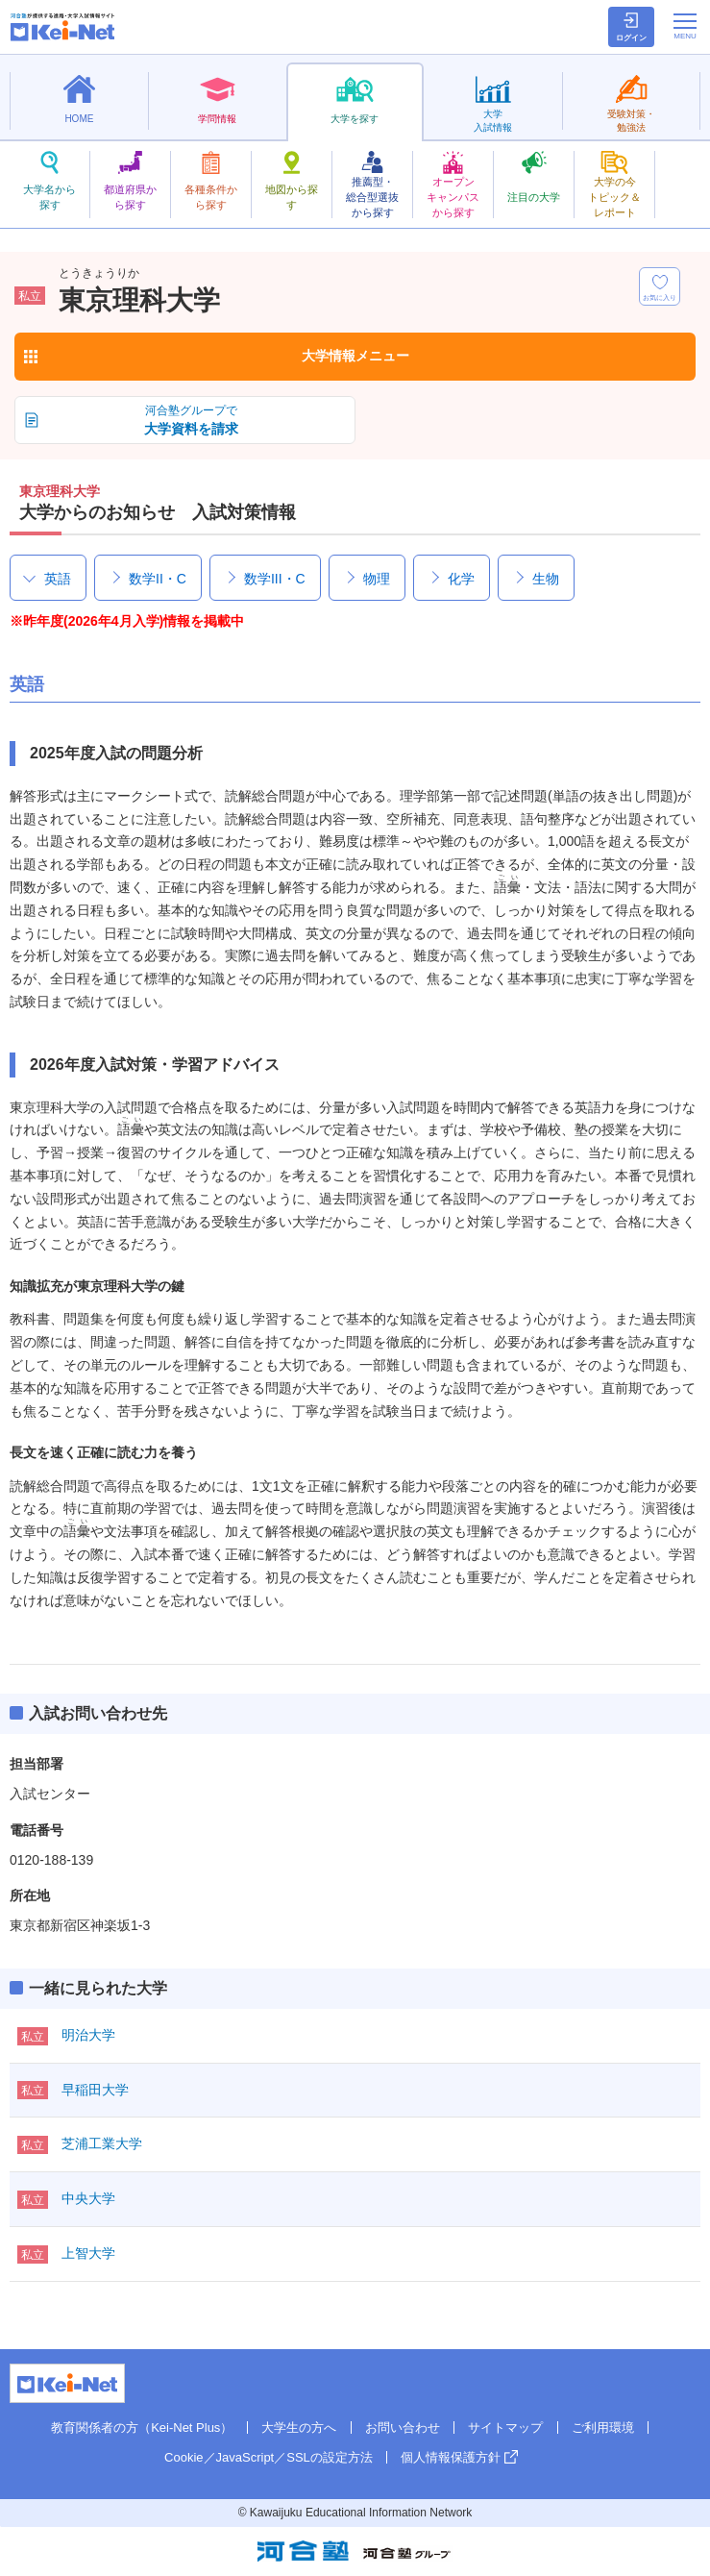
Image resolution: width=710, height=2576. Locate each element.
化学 (461, 578)
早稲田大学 (95, 2089)
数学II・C (157, 578)
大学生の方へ (298, 2427)
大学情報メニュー (355, 355)
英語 (57, 578)
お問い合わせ (402, 2427)
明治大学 (88, 2035)
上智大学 (88, 2253)
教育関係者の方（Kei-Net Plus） (142, 2427)
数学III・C (275, 578)
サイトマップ (505, 2427)
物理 (376, 578)
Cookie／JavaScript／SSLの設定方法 (268, 2457)
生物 (545, 578)
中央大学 (88, 2198)
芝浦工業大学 (101, 2143)
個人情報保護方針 (451, 2457)
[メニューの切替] (685, 26)
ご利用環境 (603, 2427)
